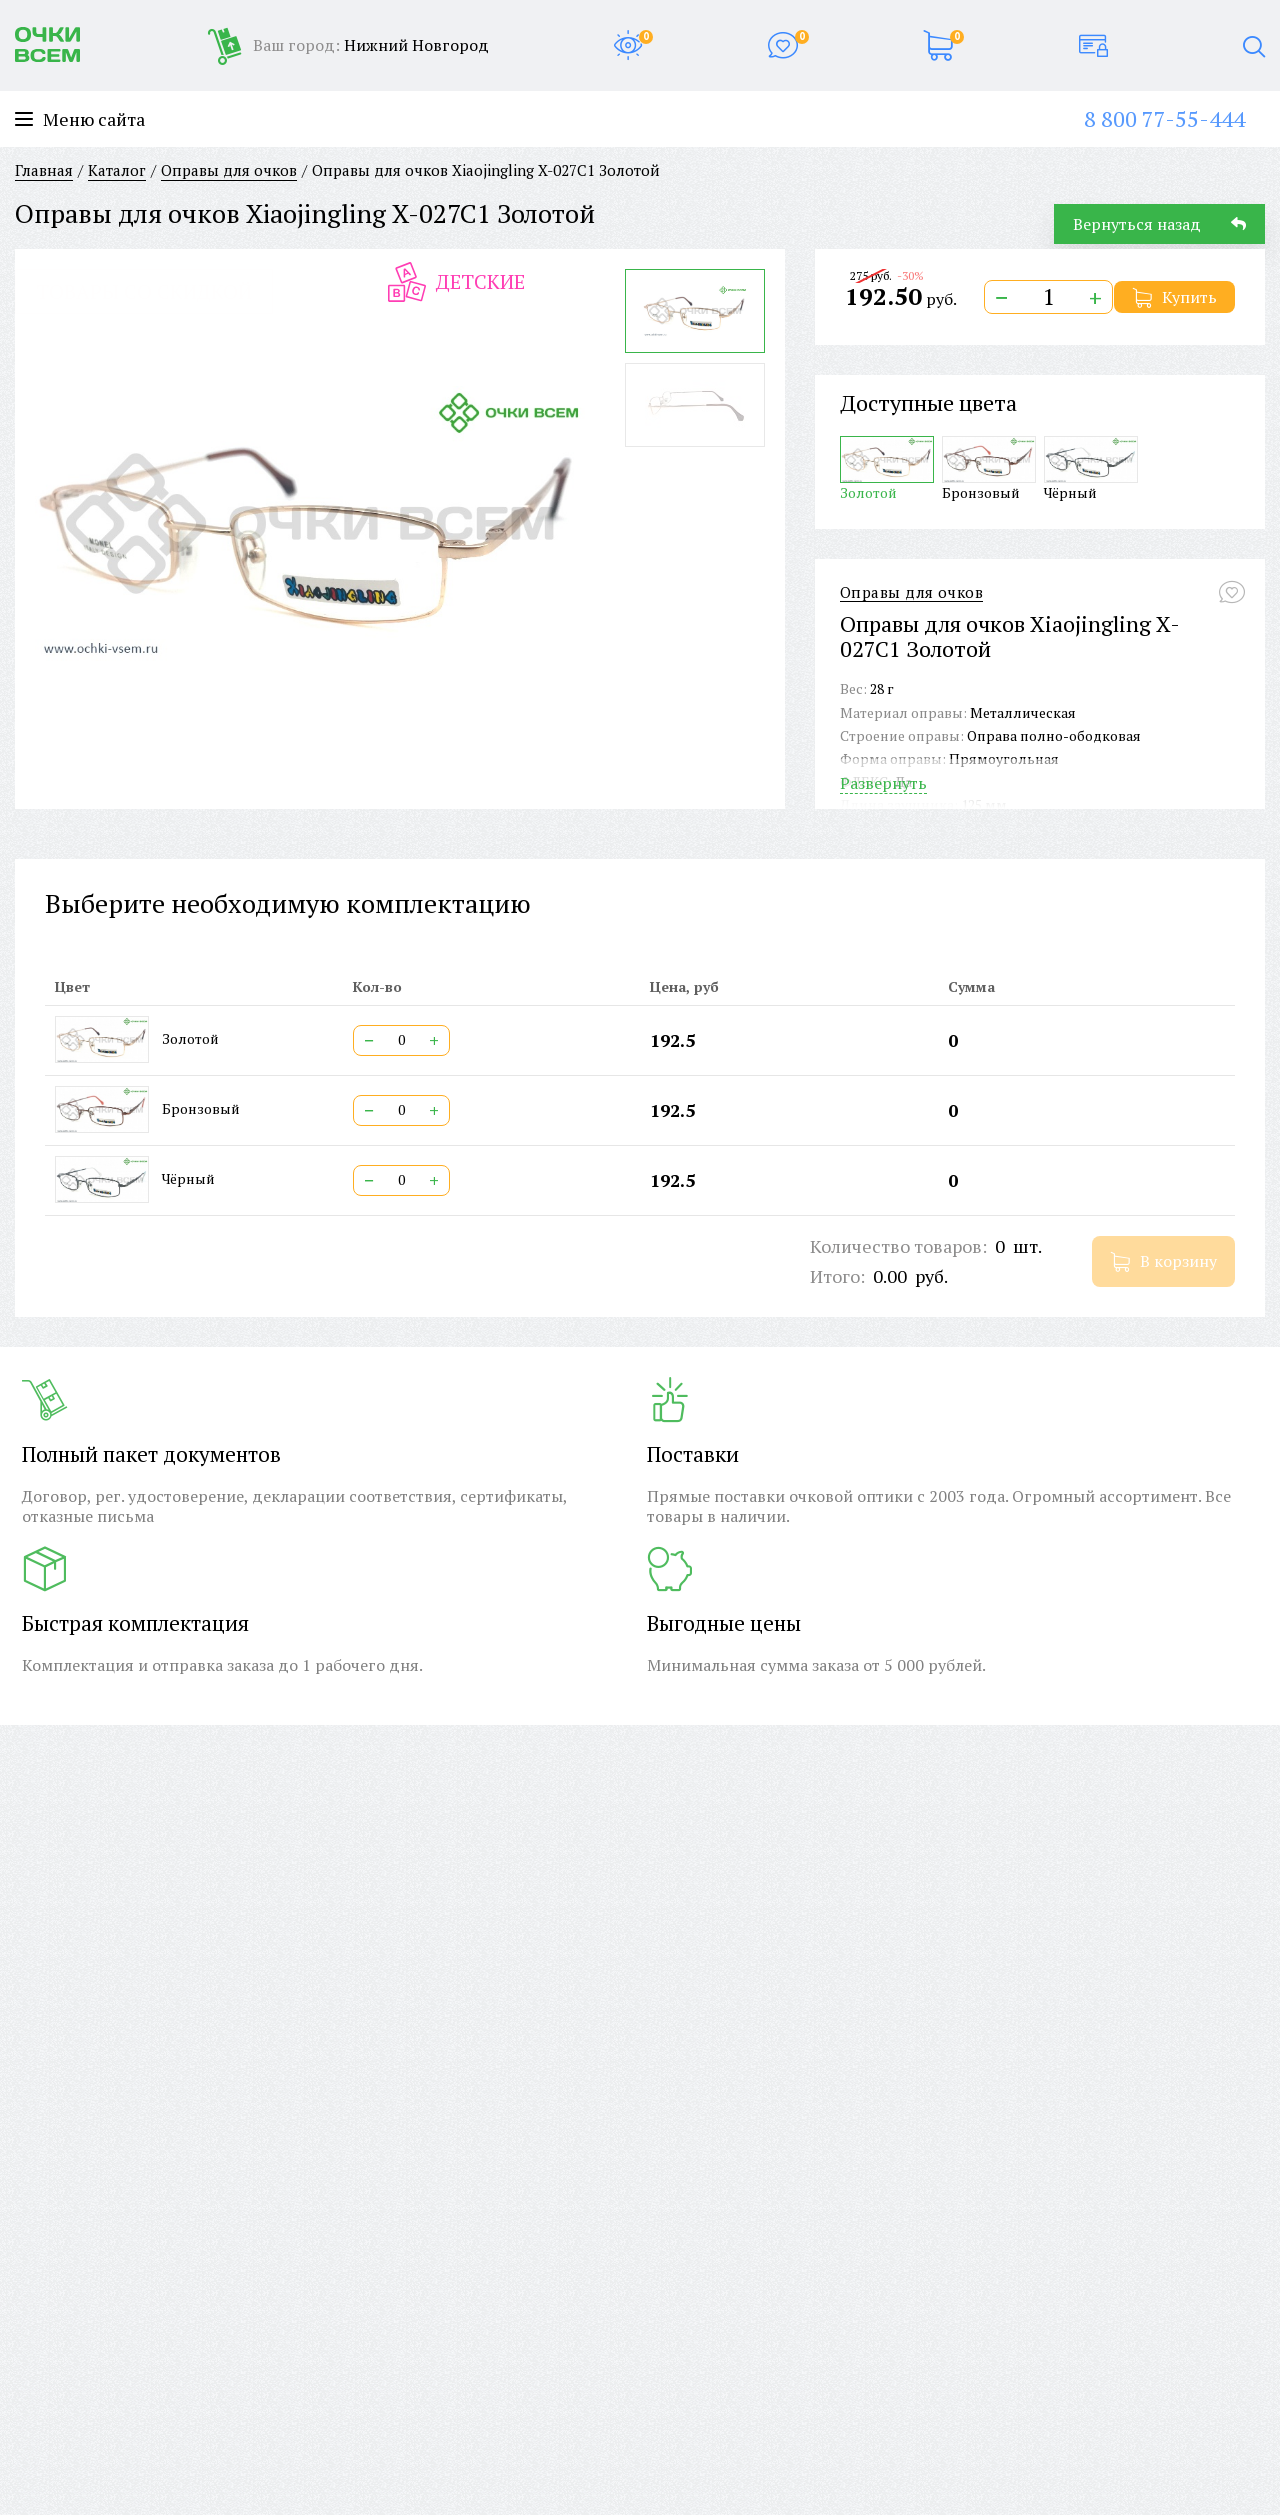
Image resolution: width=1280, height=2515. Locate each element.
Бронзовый (989, 468)
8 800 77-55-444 (1164, 118)
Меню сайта (80, 119)
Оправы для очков (911, 592)
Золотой (887, 468)
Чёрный (1091, 468)
